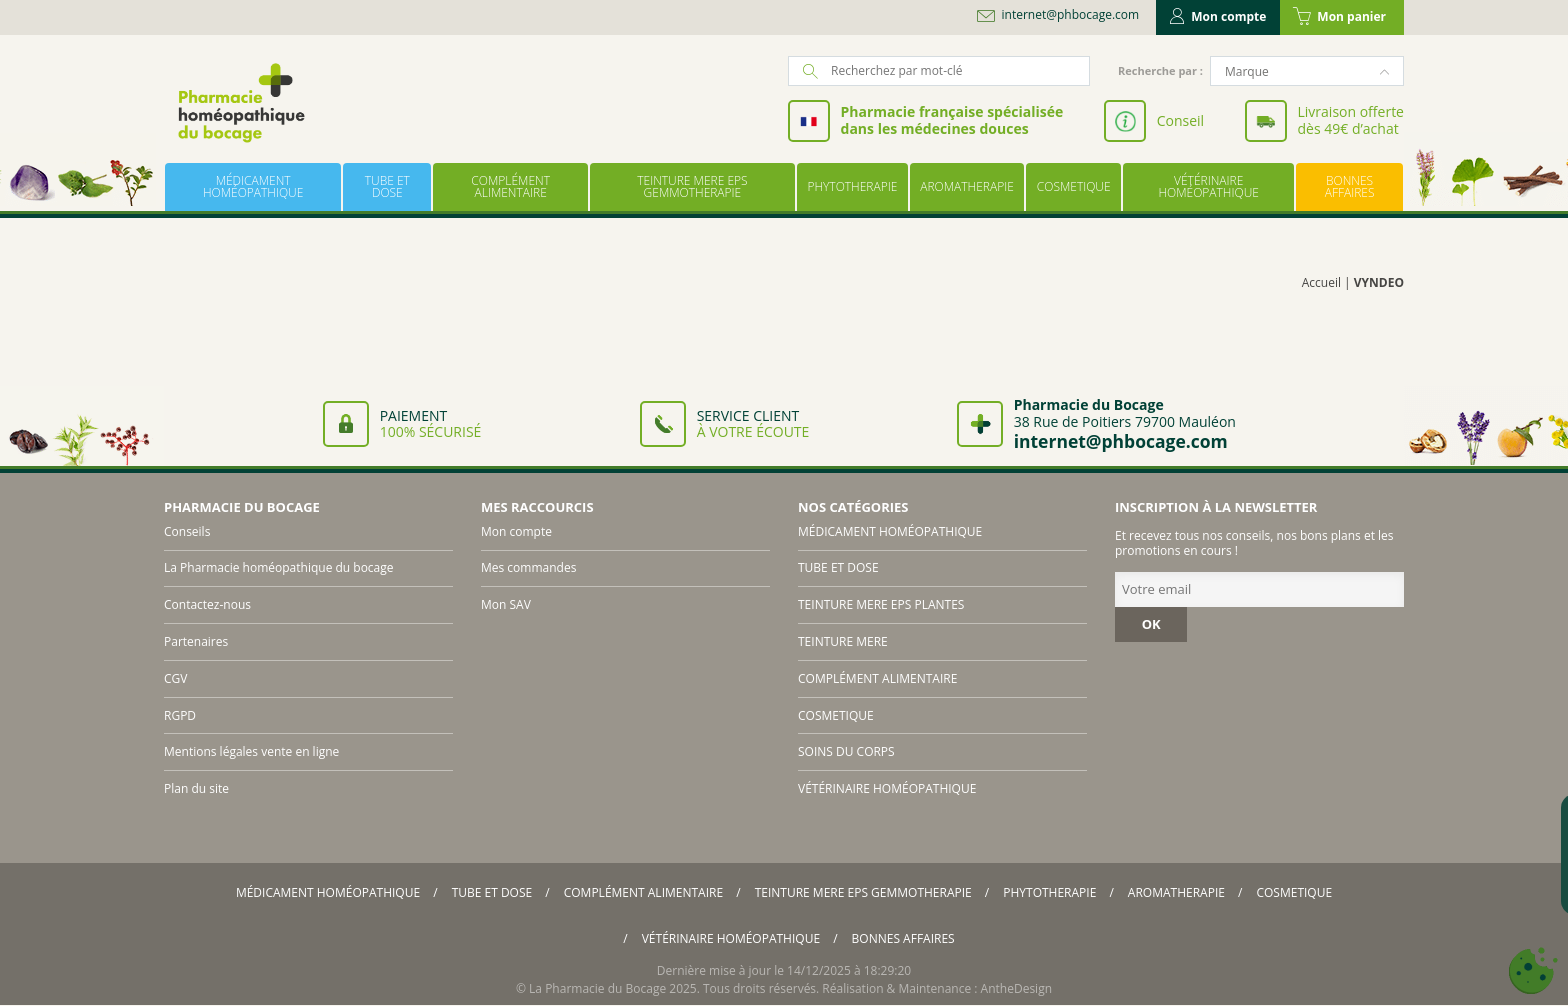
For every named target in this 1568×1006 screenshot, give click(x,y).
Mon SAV (506, 604)
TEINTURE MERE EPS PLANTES (881, 604)
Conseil (1180, 120)
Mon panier (1339, 17)
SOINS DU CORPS (846, 751)
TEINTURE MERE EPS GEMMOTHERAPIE (692, 186)
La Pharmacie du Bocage (597, 988)
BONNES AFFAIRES (1350, 186)
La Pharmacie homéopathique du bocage (279, 567)
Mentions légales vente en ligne (251, 751)
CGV (175, 678)
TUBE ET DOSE (387, 186)
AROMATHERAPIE (967, 186)
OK (1151, 624)
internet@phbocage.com (1071, 15)
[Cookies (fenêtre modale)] (1533, 971)
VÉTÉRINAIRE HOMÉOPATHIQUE (1208, 186)
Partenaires (196, 641)
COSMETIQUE (1074, 186)
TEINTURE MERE (843, 641)
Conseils (187, 531)
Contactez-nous (207, 604)
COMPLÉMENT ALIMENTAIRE (510, 186)
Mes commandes (528, 567)
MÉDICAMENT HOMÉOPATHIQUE (253, 186)
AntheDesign (1016, 988)
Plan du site (196, 788)
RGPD (180, 715)
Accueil (1321, 282)
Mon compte (1218, 16)
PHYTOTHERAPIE (852, 186)
